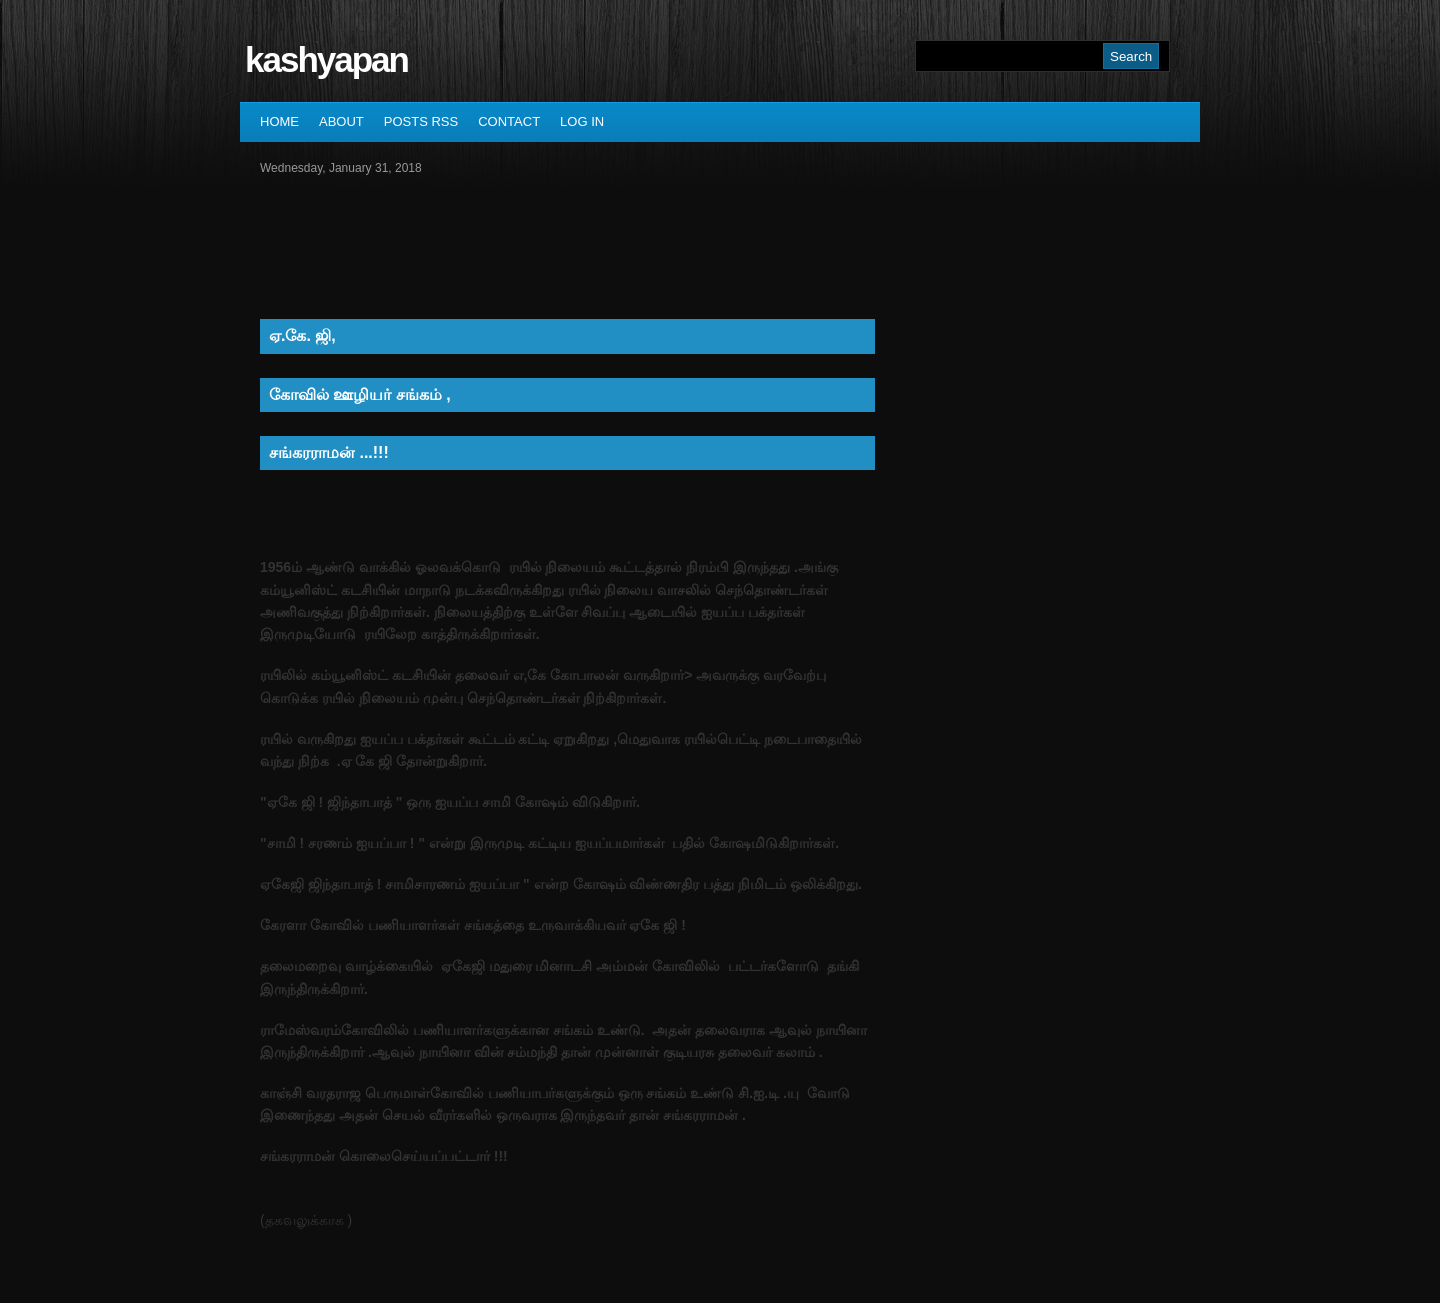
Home (279, 121)
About (341, 121)
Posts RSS (421, 121)
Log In (582, 121)
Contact (509, 121)
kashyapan (326, 59)
